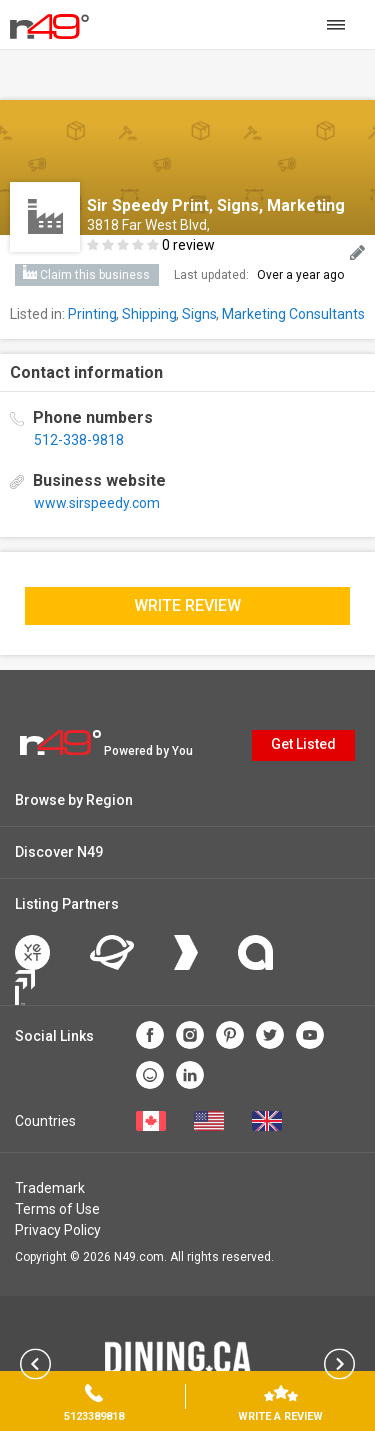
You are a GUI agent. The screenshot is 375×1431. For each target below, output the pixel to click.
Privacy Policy (58, 1230)
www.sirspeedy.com (97, 503)
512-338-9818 (79, 440)
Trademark (50, 1188)
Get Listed (303, 744)
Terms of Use (57, 1209)
